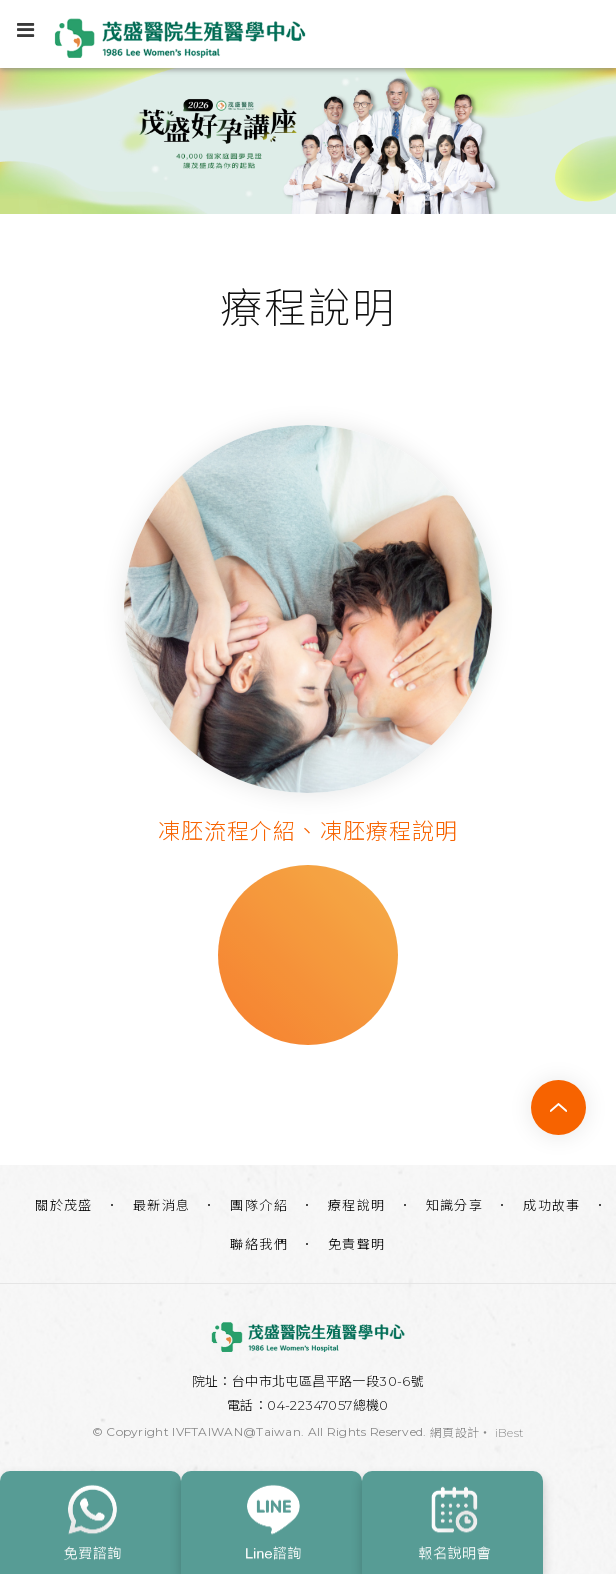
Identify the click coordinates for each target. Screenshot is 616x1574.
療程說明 (357, 1205)
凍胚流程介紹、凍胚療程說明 (308, 831)
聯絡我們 (259, 1244)
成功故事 (552, 1205)
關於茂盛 (64, 1205)
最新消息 (162, 1205)
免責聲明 (357, 1244)
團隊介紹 (259, 1205)
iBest (510, 1432)
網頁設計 (454, 1432)
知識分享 (455, 1205)
